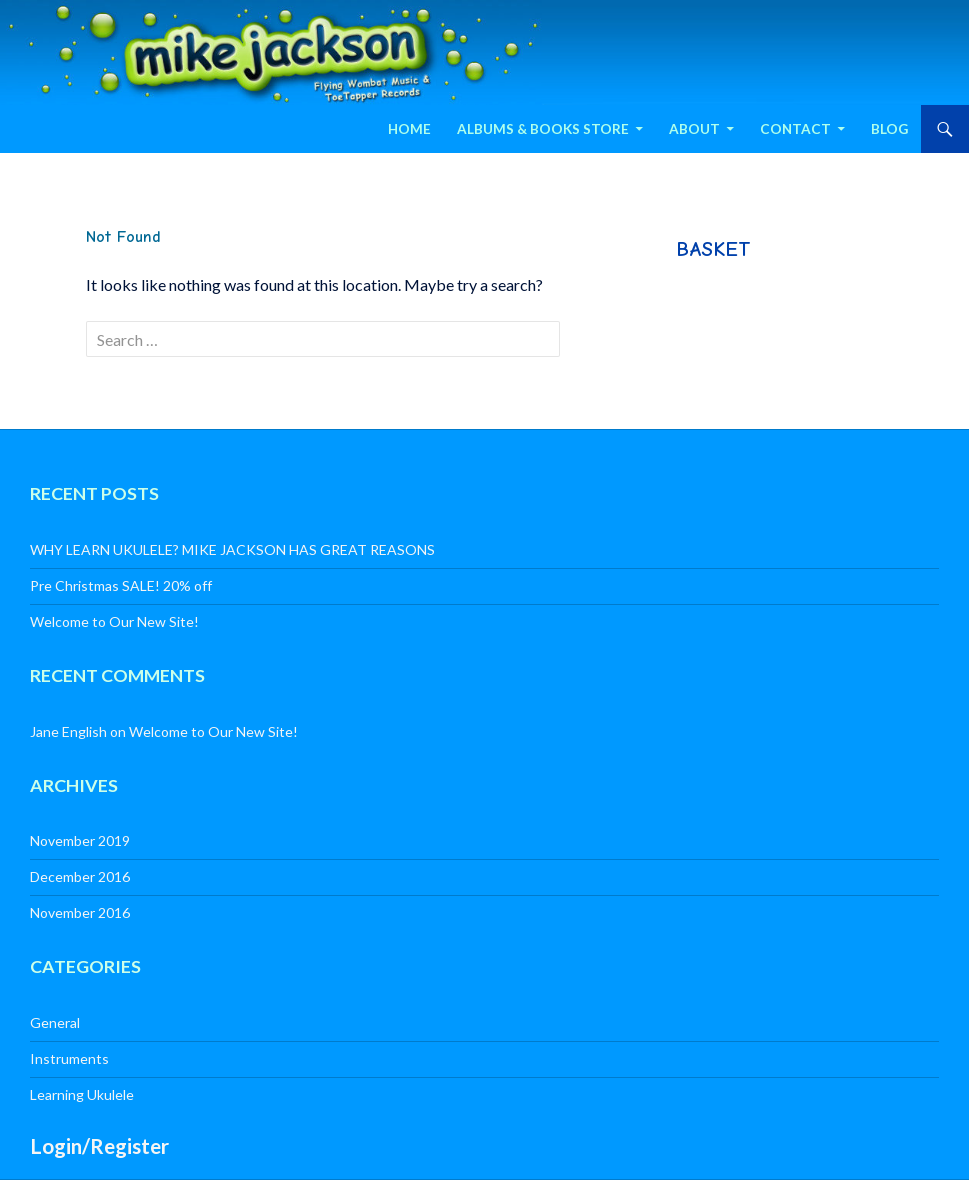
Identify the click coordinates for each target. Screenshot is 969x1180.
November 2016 (80, 912)
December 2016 (80, 876)
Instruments (69, 1058)
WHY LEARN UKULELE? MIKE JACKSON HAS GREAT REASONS (232, 549)
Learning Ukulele (82, 1094)
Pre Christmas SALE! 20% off (121, 585)
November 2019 (80, 840)
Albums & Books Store (543, 129)
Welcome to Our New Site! (114, 621)
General (55, 1022)
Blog (889, 129)
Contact (795, 129)
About (694, 129)
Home (409, 129)
